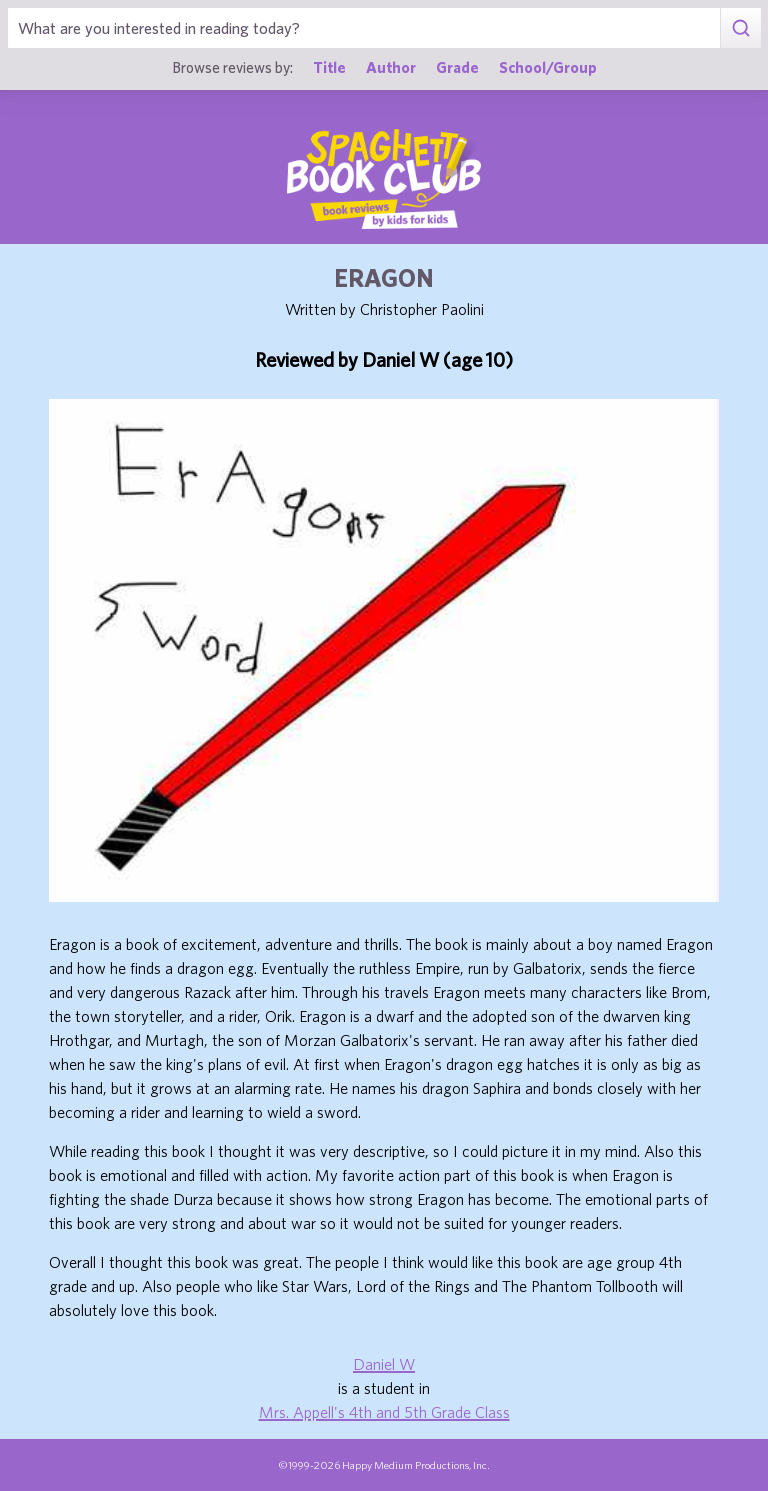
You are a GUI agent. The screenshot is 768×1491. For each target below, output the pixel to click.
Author (391, 67)
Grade (457, 67)
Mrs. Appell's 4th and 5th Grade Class (384, 1412)
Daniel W (384, 1364)
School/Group (548, 67)
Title (329, 67)
